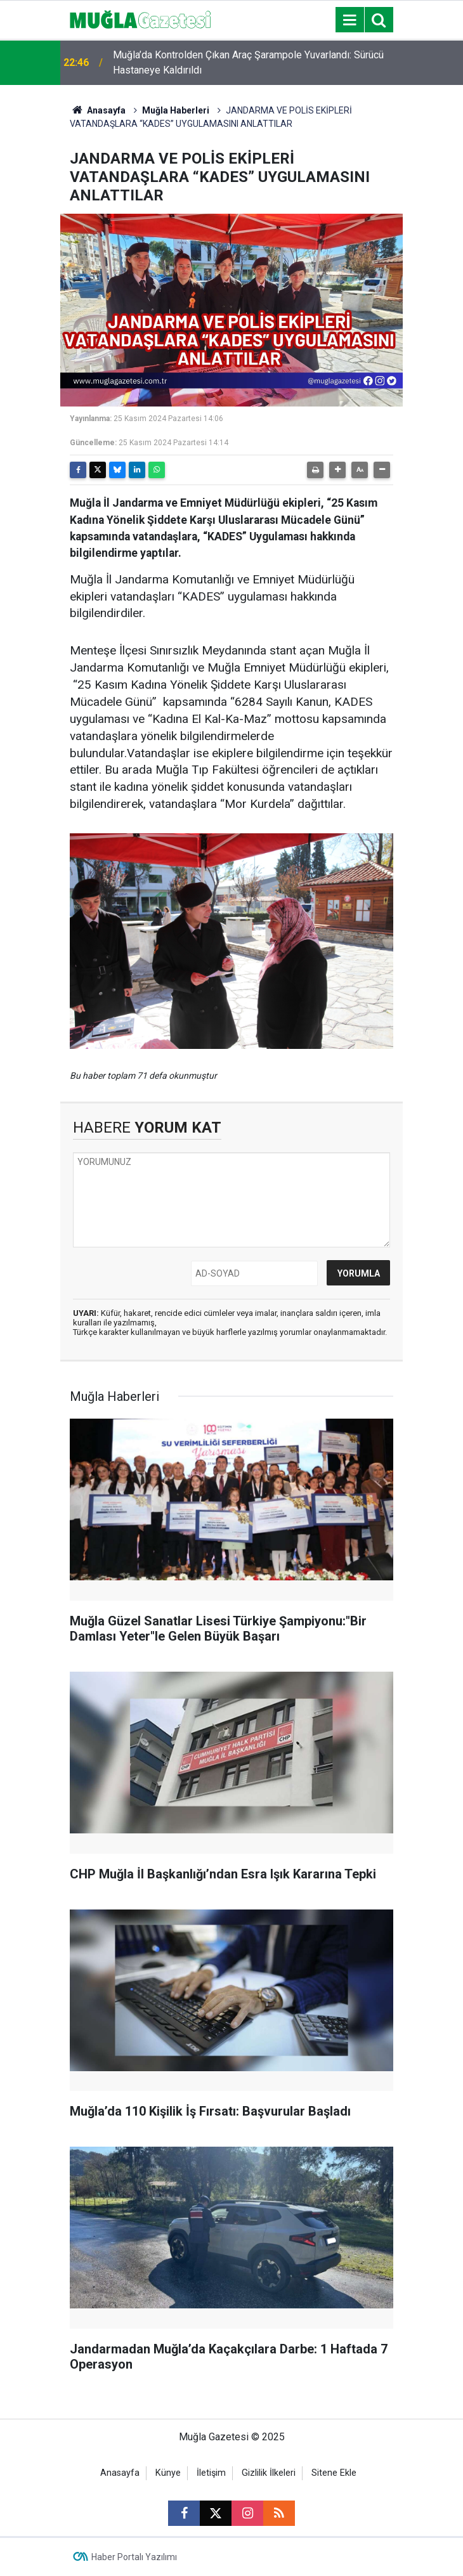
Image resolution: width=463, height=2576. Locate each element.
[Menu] (349, 20)
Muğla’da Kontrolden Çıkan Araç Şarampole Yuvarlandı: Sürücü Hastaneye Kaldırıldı (248, 62)
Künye (168, 2473)
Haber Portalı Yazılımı (134, 2557)
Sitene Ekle (333, 2473)
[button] (337, 470)
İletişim (211, 2473)
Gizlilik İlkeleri (269, 2473)
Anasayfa (98, 110)
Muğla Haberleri (175, 110)
